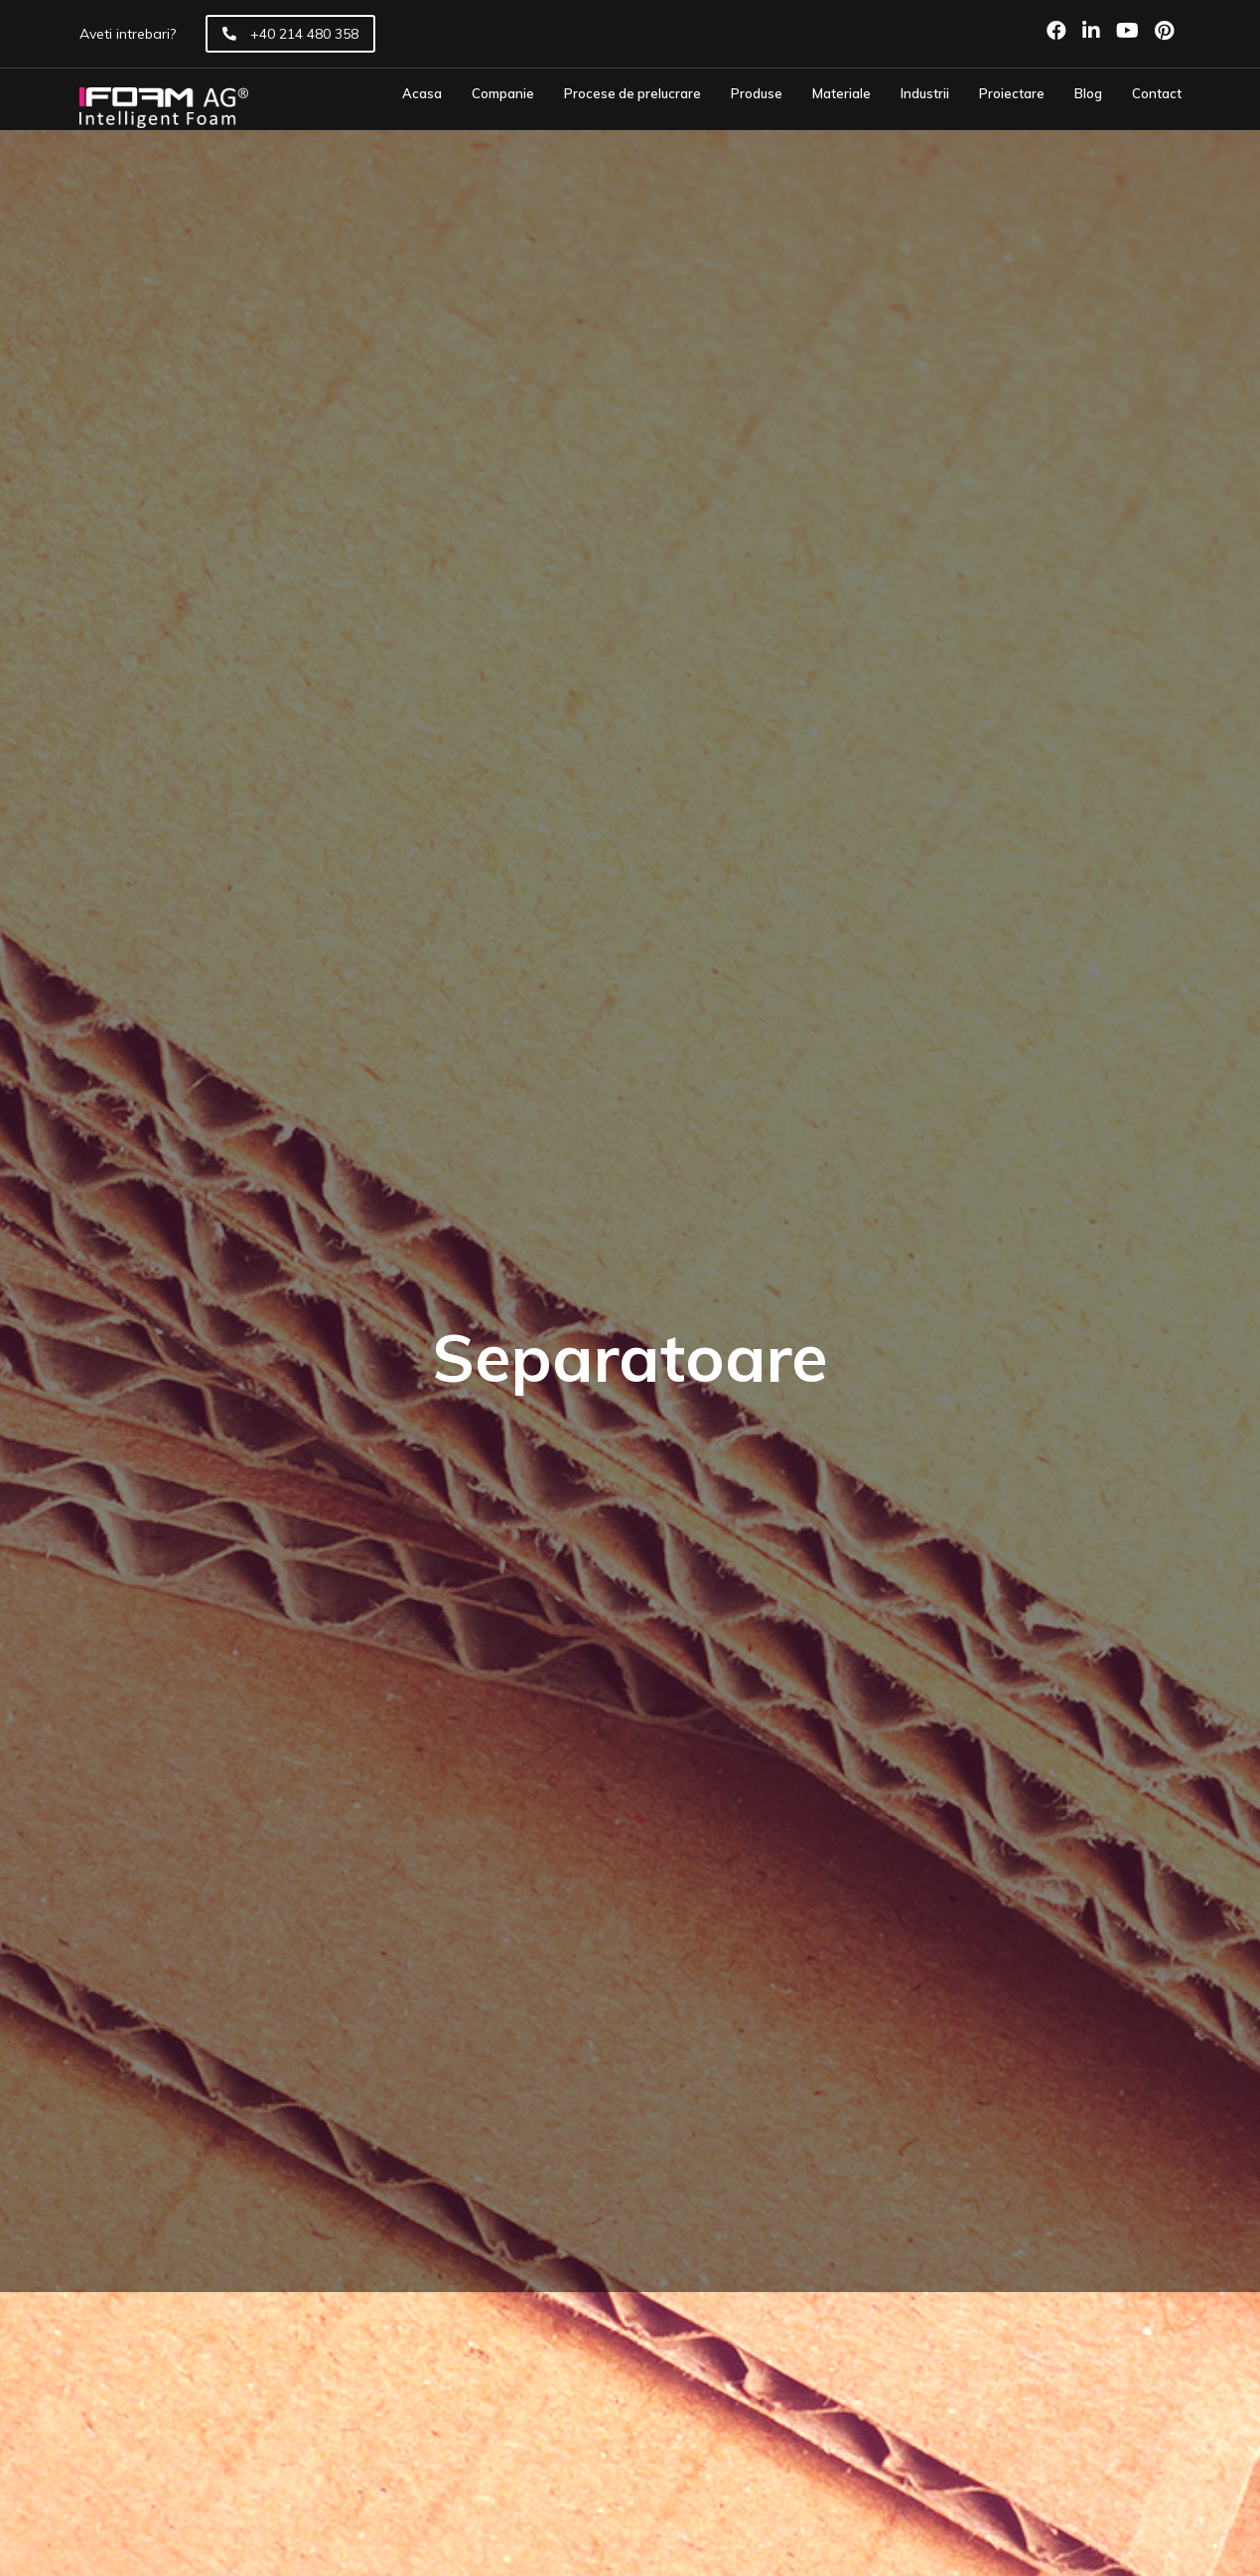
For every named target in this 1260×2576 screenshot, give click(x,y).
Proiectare (1012, 93)
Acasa (422, 93)
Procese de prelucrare (632, 93)
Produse (756, 93)
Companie (503, 93)
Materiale (841, 93)
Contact (1157, 93)
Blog (1088, 93)
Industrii (925, 93)
